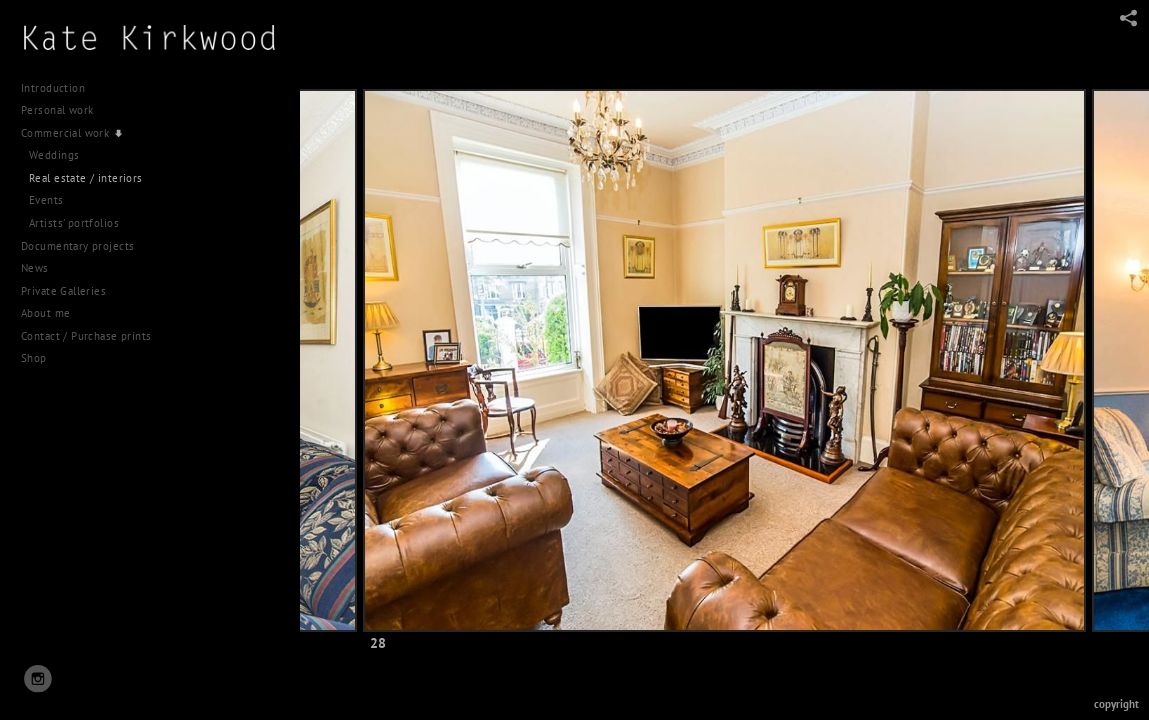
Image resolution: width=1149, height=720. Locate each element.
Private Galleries (63, 291)
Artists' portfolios (74, 223)
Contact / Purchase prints (86, 336)
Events (46, 200)
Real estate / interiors (86, 178)
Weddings (54, 155)
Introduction (53, 88)
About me (45, 313)
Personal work (64, 110)
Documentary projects (85, 246)
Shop (34, 358)
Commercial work (73, 134)
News (35, 268)
